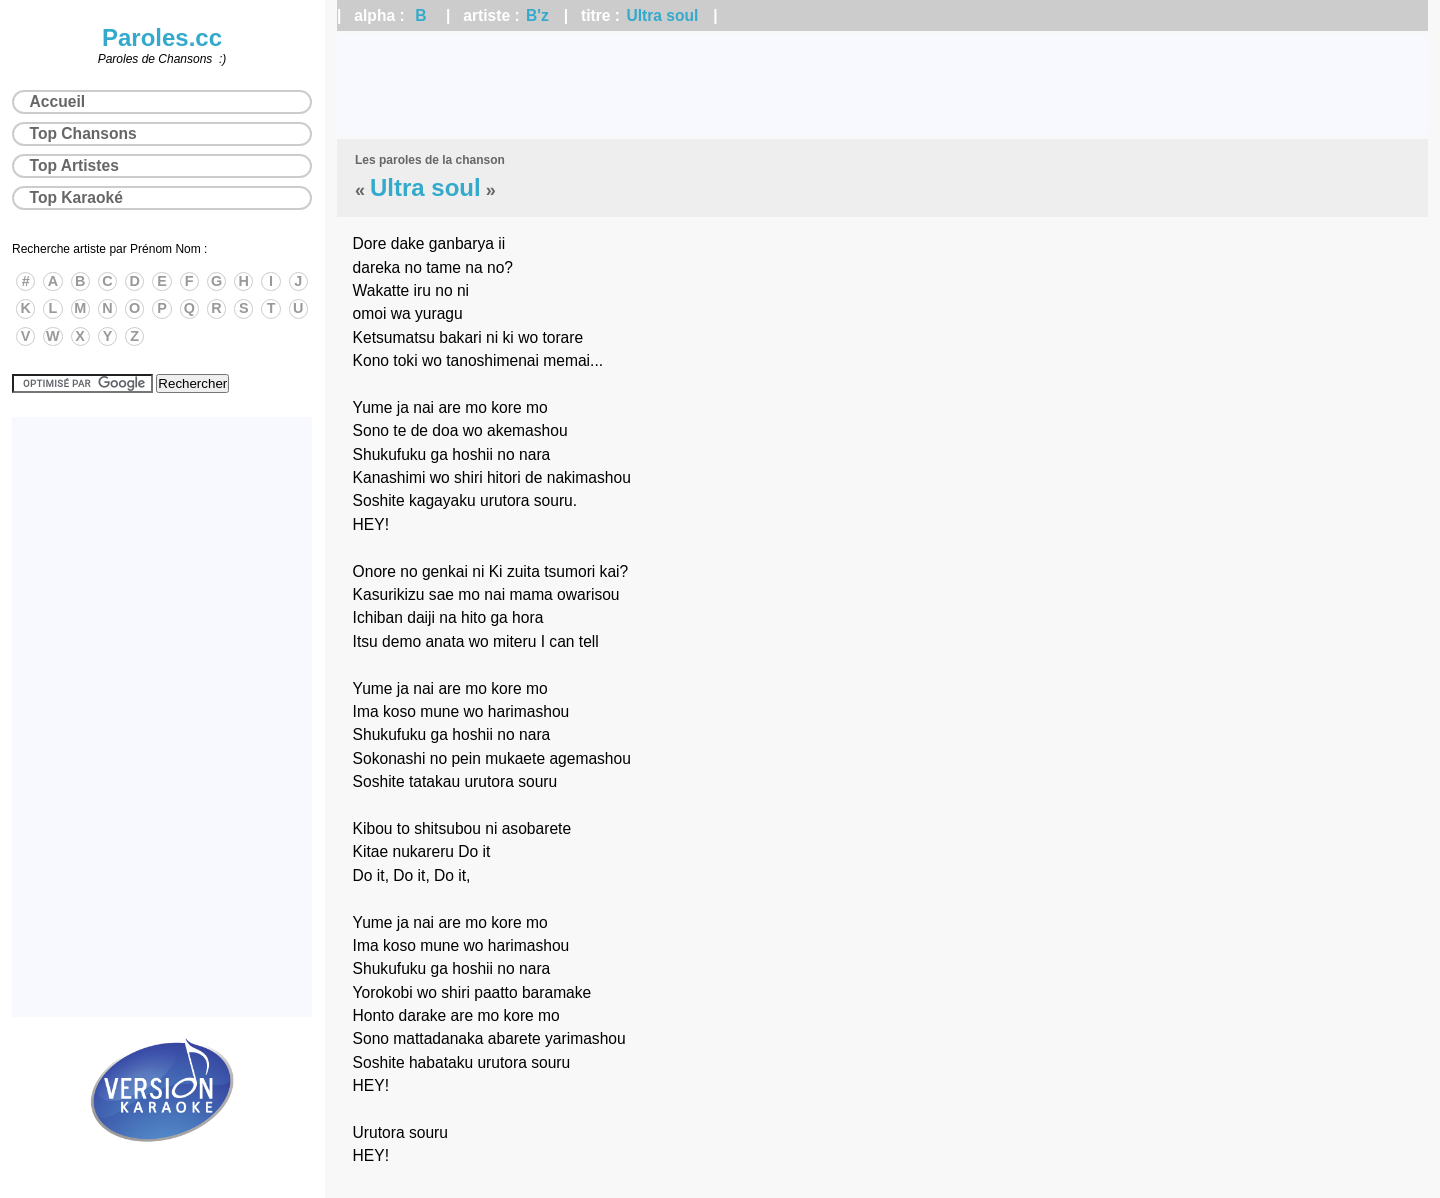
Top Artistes (74, 165)
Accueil (57, 101)
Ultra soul (662, 15)
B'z (537, 15)
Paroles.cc (162, 37)
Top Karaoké (76, 197)
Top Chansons (83, 133)
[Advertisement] (883, 85)
